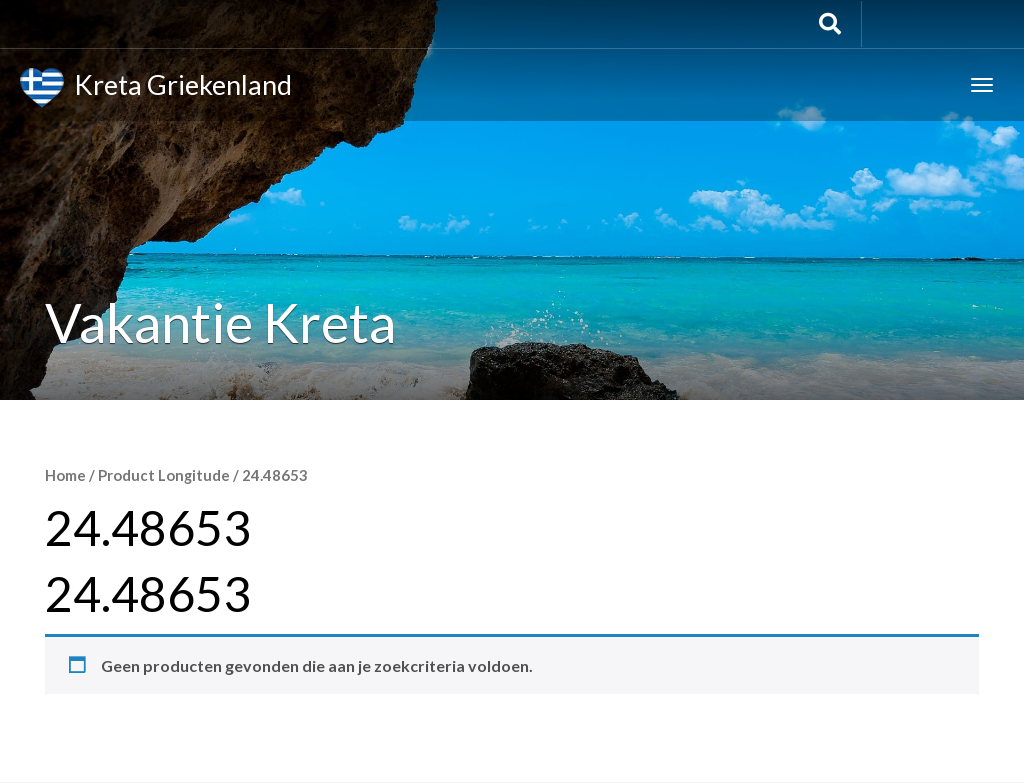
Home (65, 475)
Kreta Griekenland (156, 88)
